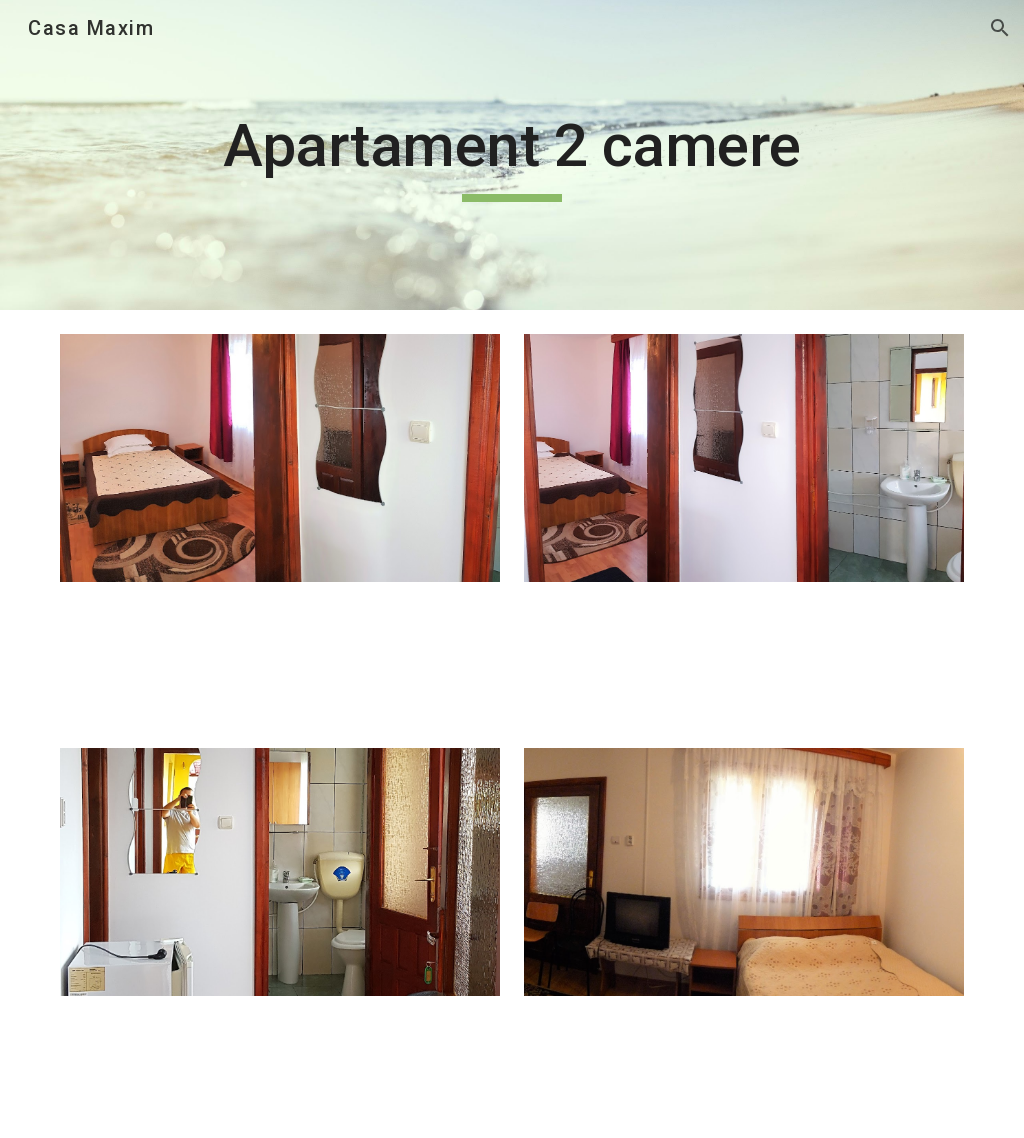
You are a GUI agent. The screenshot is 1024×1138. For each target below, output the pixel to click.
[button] (1000, 28)
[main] (511, 155)
